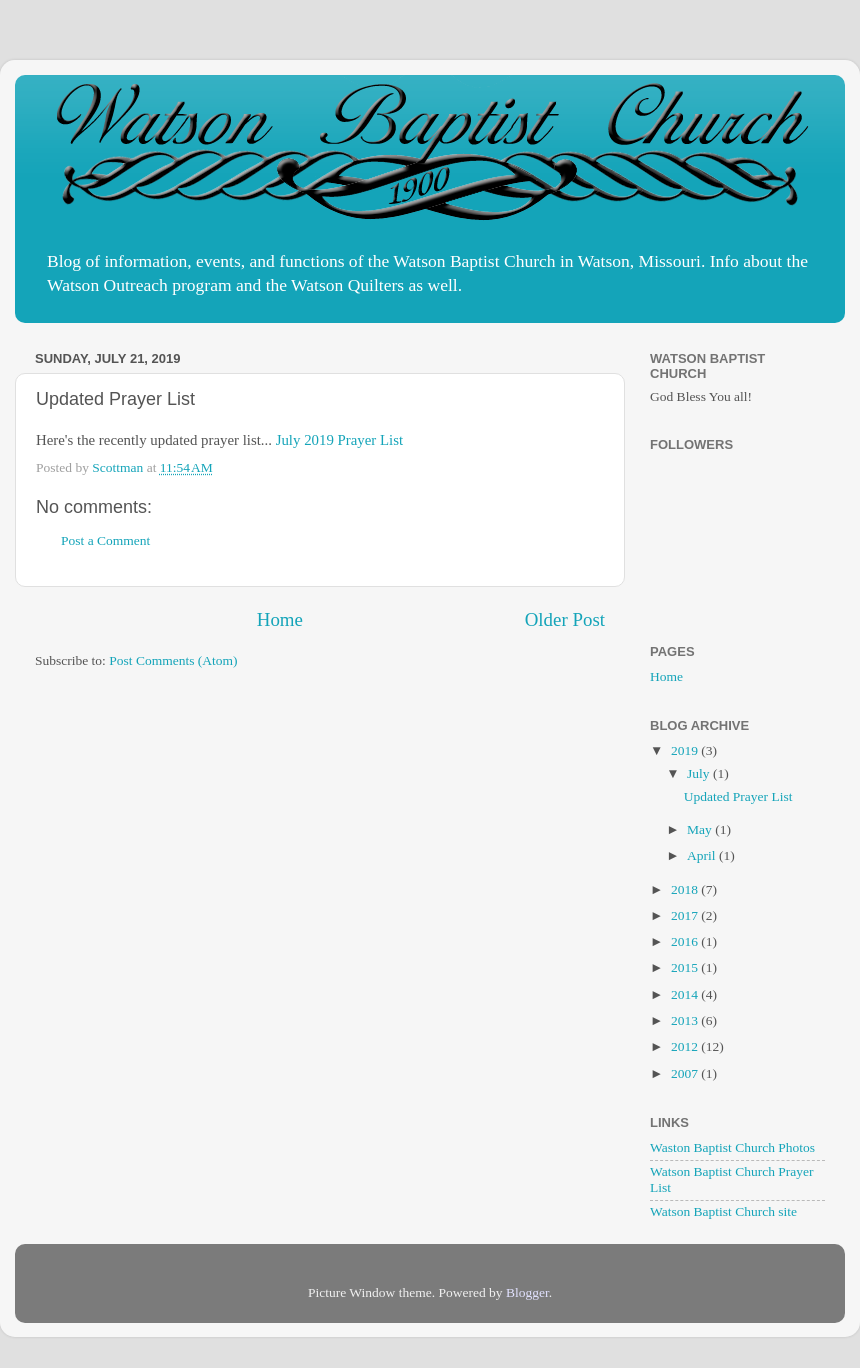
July (700, 773)
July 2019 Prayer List (339, 440)
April (703, 855)
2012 (686, 1046)
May (701, 829)
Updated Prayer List (738, 796)
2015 (686, 967)
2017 (686, 915)
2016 (686, 941)
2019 (686, 750)
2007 (686, 1073)
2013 (686, 1020)
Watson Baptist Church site (723, 1211)
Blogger (527, 1292)
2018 (686, 889)
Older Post (565, 619)
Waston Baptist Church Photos (732, 1147)
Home (280, 619)
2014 (686, 994)
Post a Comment (105, 540)
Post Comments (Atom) (173, 660)
